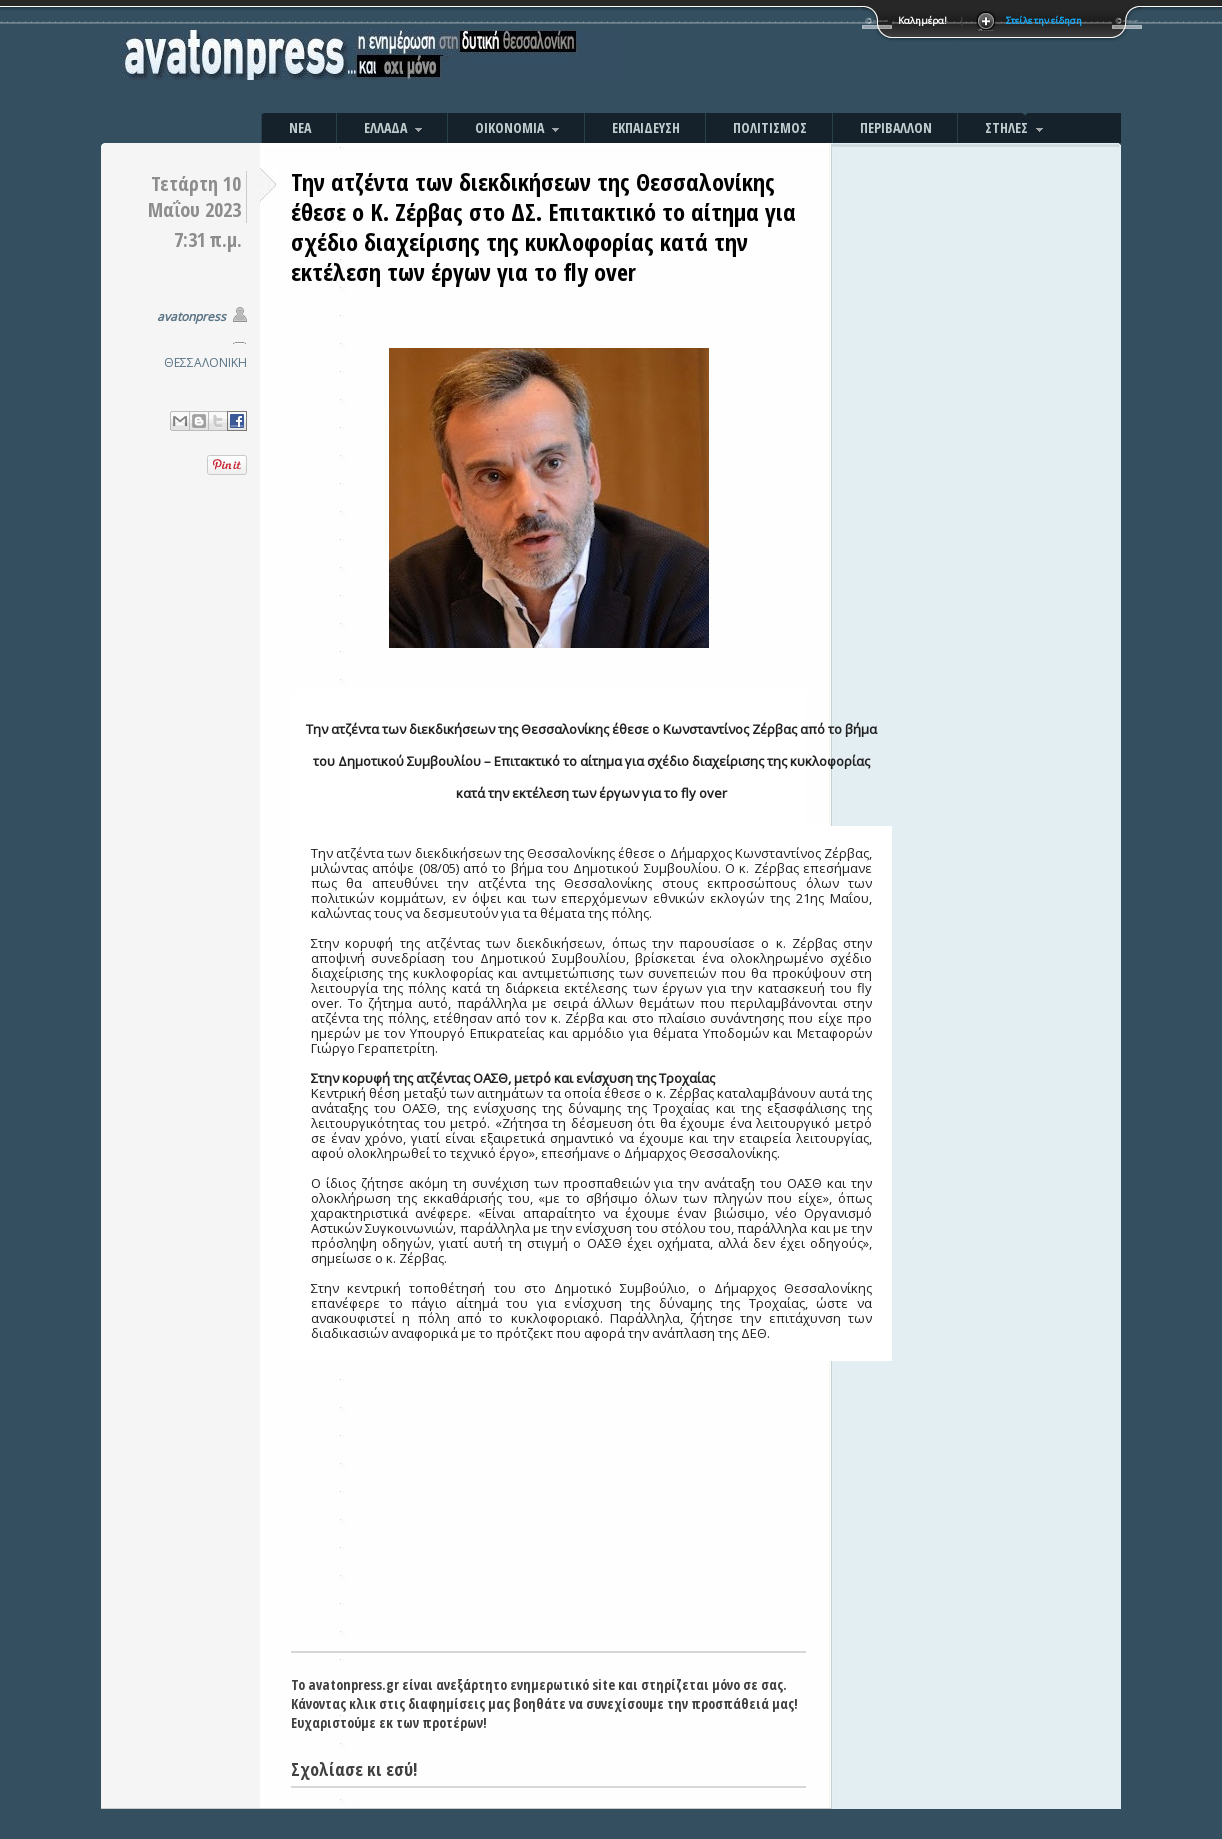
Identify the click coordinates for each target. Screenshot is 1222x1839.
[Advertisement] (826, 60)
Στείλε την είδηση (1044, 20)
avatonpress (191, 316)
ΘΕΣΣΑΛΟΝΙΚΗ (205, 362)
